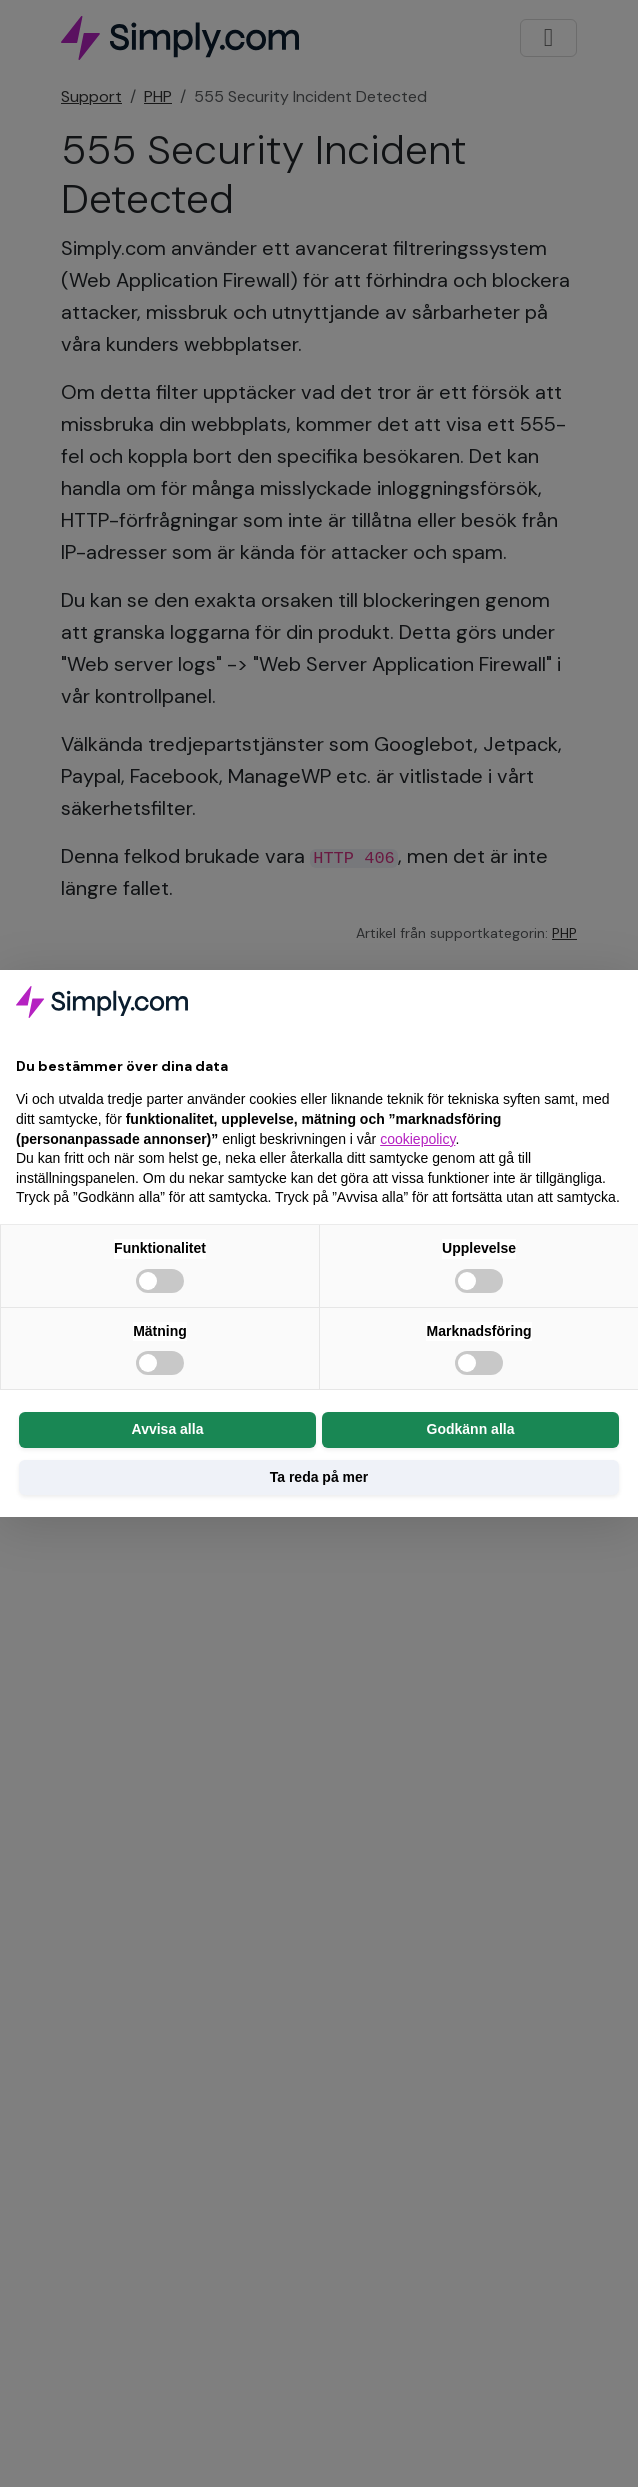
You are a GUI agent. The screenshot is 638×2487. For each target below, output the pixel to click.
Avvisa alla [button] (168, 1429)
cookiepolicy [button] (417, 1139)
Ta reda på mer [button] (319, 1477)
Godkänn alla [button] (471, 1429)
